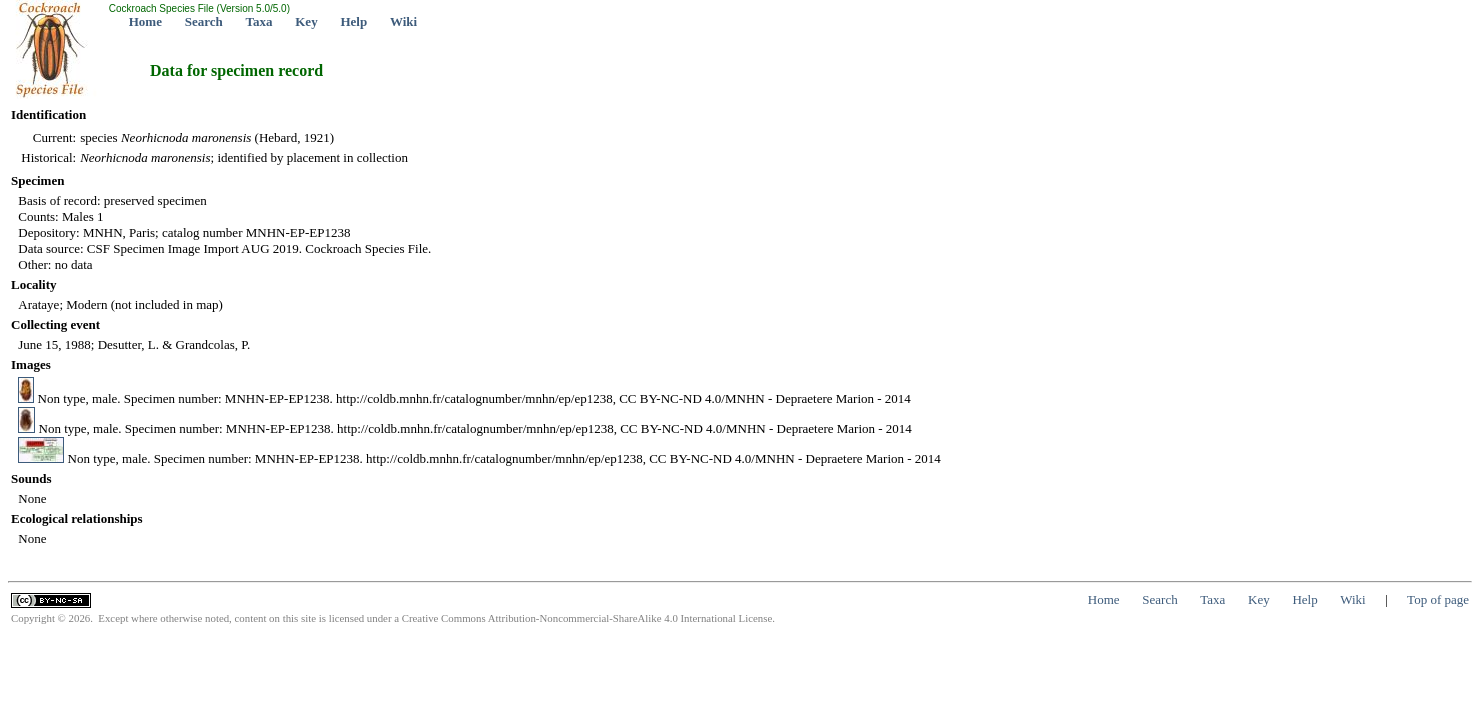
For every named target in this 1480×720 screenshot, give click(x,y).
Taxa (259, 21)
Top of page (1438, 599)
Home (145, 21)
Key (306, 21)
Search (204, 21)
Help (353, 21)
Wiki (403, 21)
